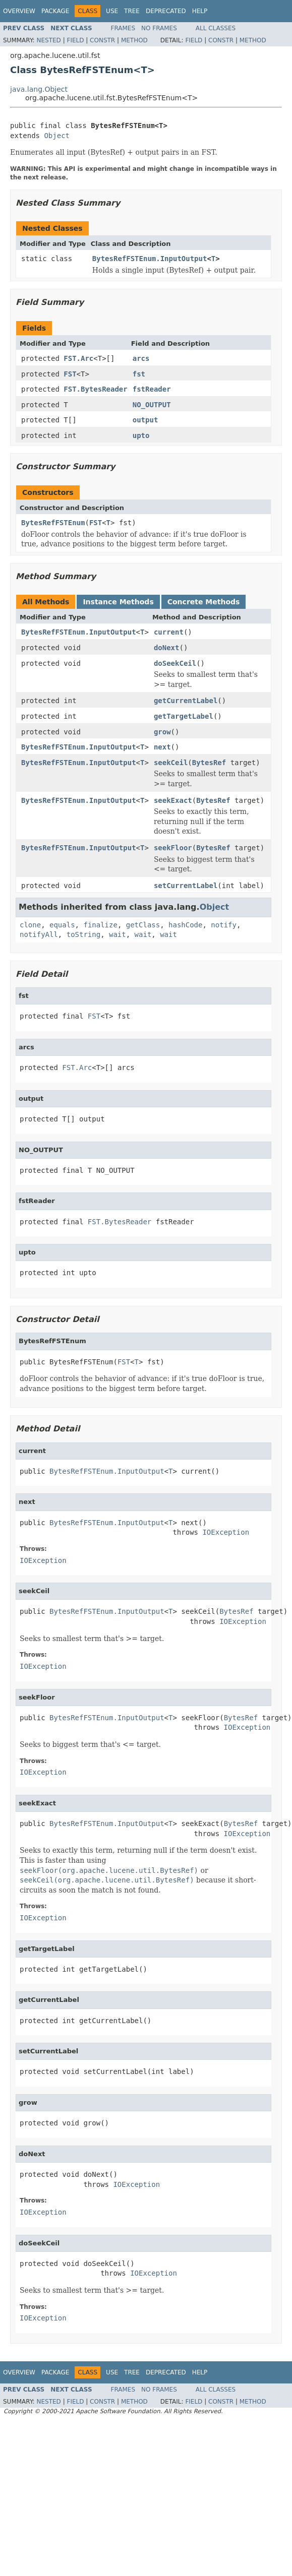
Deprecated (166, 11)
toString (83, 934)
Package (55, 11)
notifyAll (39, 934)
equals (62, 925)
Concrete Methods (203, 602)
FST (70, 374)
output (145, 420)
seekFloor (173, 848)
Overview (19, 11)
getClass (143, 925)
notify (224, 925)
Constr (102, 40)
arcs (141, 358)
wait (117, 934)
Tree (132, 11)
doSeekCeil (175, 663)
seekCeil (171, 763)
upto (141, 435)
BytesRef (209, 763)
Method (134, 40)
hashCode (185, 925)
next (162, 747)
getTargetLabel (183, 716)
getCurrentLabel (185, 701)
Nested (48, 40)
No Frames (159, 28)
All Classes (216, 28)
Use (112, 11)
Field (75, 40)
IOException (225, 1532)
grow (162, 732)
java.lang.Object (39, 89)
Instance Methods (118, 602)
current (169, 632)
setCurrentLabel (185, 886)
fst (139, 374)
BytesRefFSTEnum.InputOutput (149, 259)
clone (30, 925)
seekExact (173, 800)
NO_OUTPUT (152, 405)
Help (200, 11)
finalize (100, 925)
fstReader (152, 389)
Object (57, 136)
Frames (123, 28)
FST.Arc (78, 358)
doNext (167, 648)
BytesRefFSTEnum (53, 523)
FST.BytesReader (95, 389)
